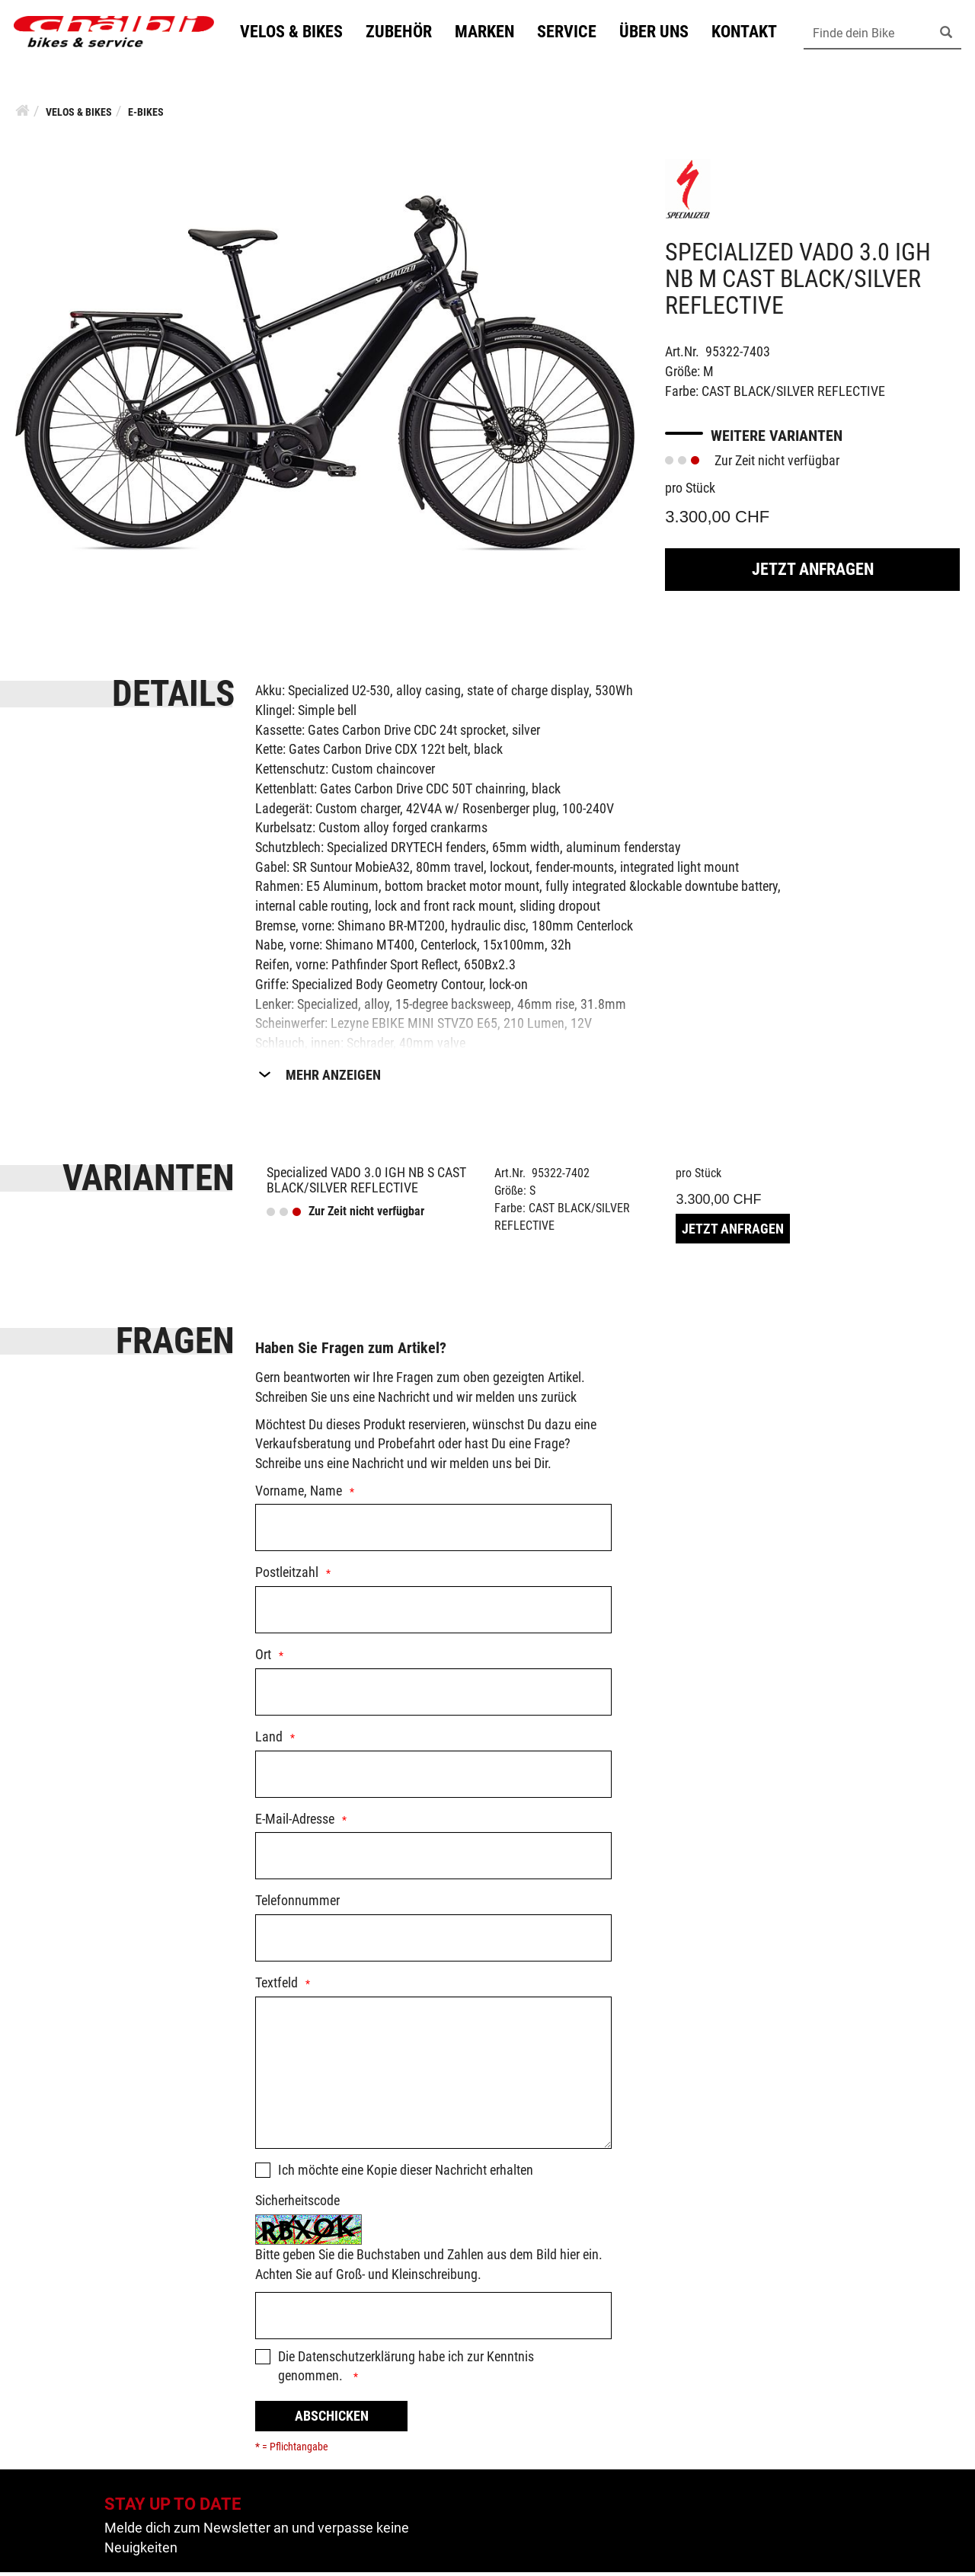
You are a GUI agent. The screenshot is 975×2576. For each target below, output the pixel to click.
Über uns (660, 33)
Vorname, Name (298, 1494)
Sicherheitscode (297, 2204)
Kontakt (751, 33)
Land (269, 1740)
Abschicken (332, 2420)
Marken (491, 33)
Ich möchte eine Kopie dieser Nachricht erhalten (405, 2174)
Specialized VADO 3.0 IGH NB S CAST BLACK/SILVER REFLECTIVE (366, 1183)
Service (573, 33)
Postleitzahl (286, 1576)
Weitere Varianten (776, 439)
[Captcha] (433, 2319)
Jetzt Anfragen (813, 573)
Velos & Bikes (298, 33)
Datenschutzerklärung (356, 2360)
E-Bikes (146, 116)
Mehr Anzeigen (333, 1079)
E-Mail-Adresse (294, 1823)
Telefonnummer (297, 1904)
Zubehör (405, 33)
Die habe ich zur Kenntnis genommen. (406, 2370)
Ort (263, 1658)
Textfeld (276, 1986)
